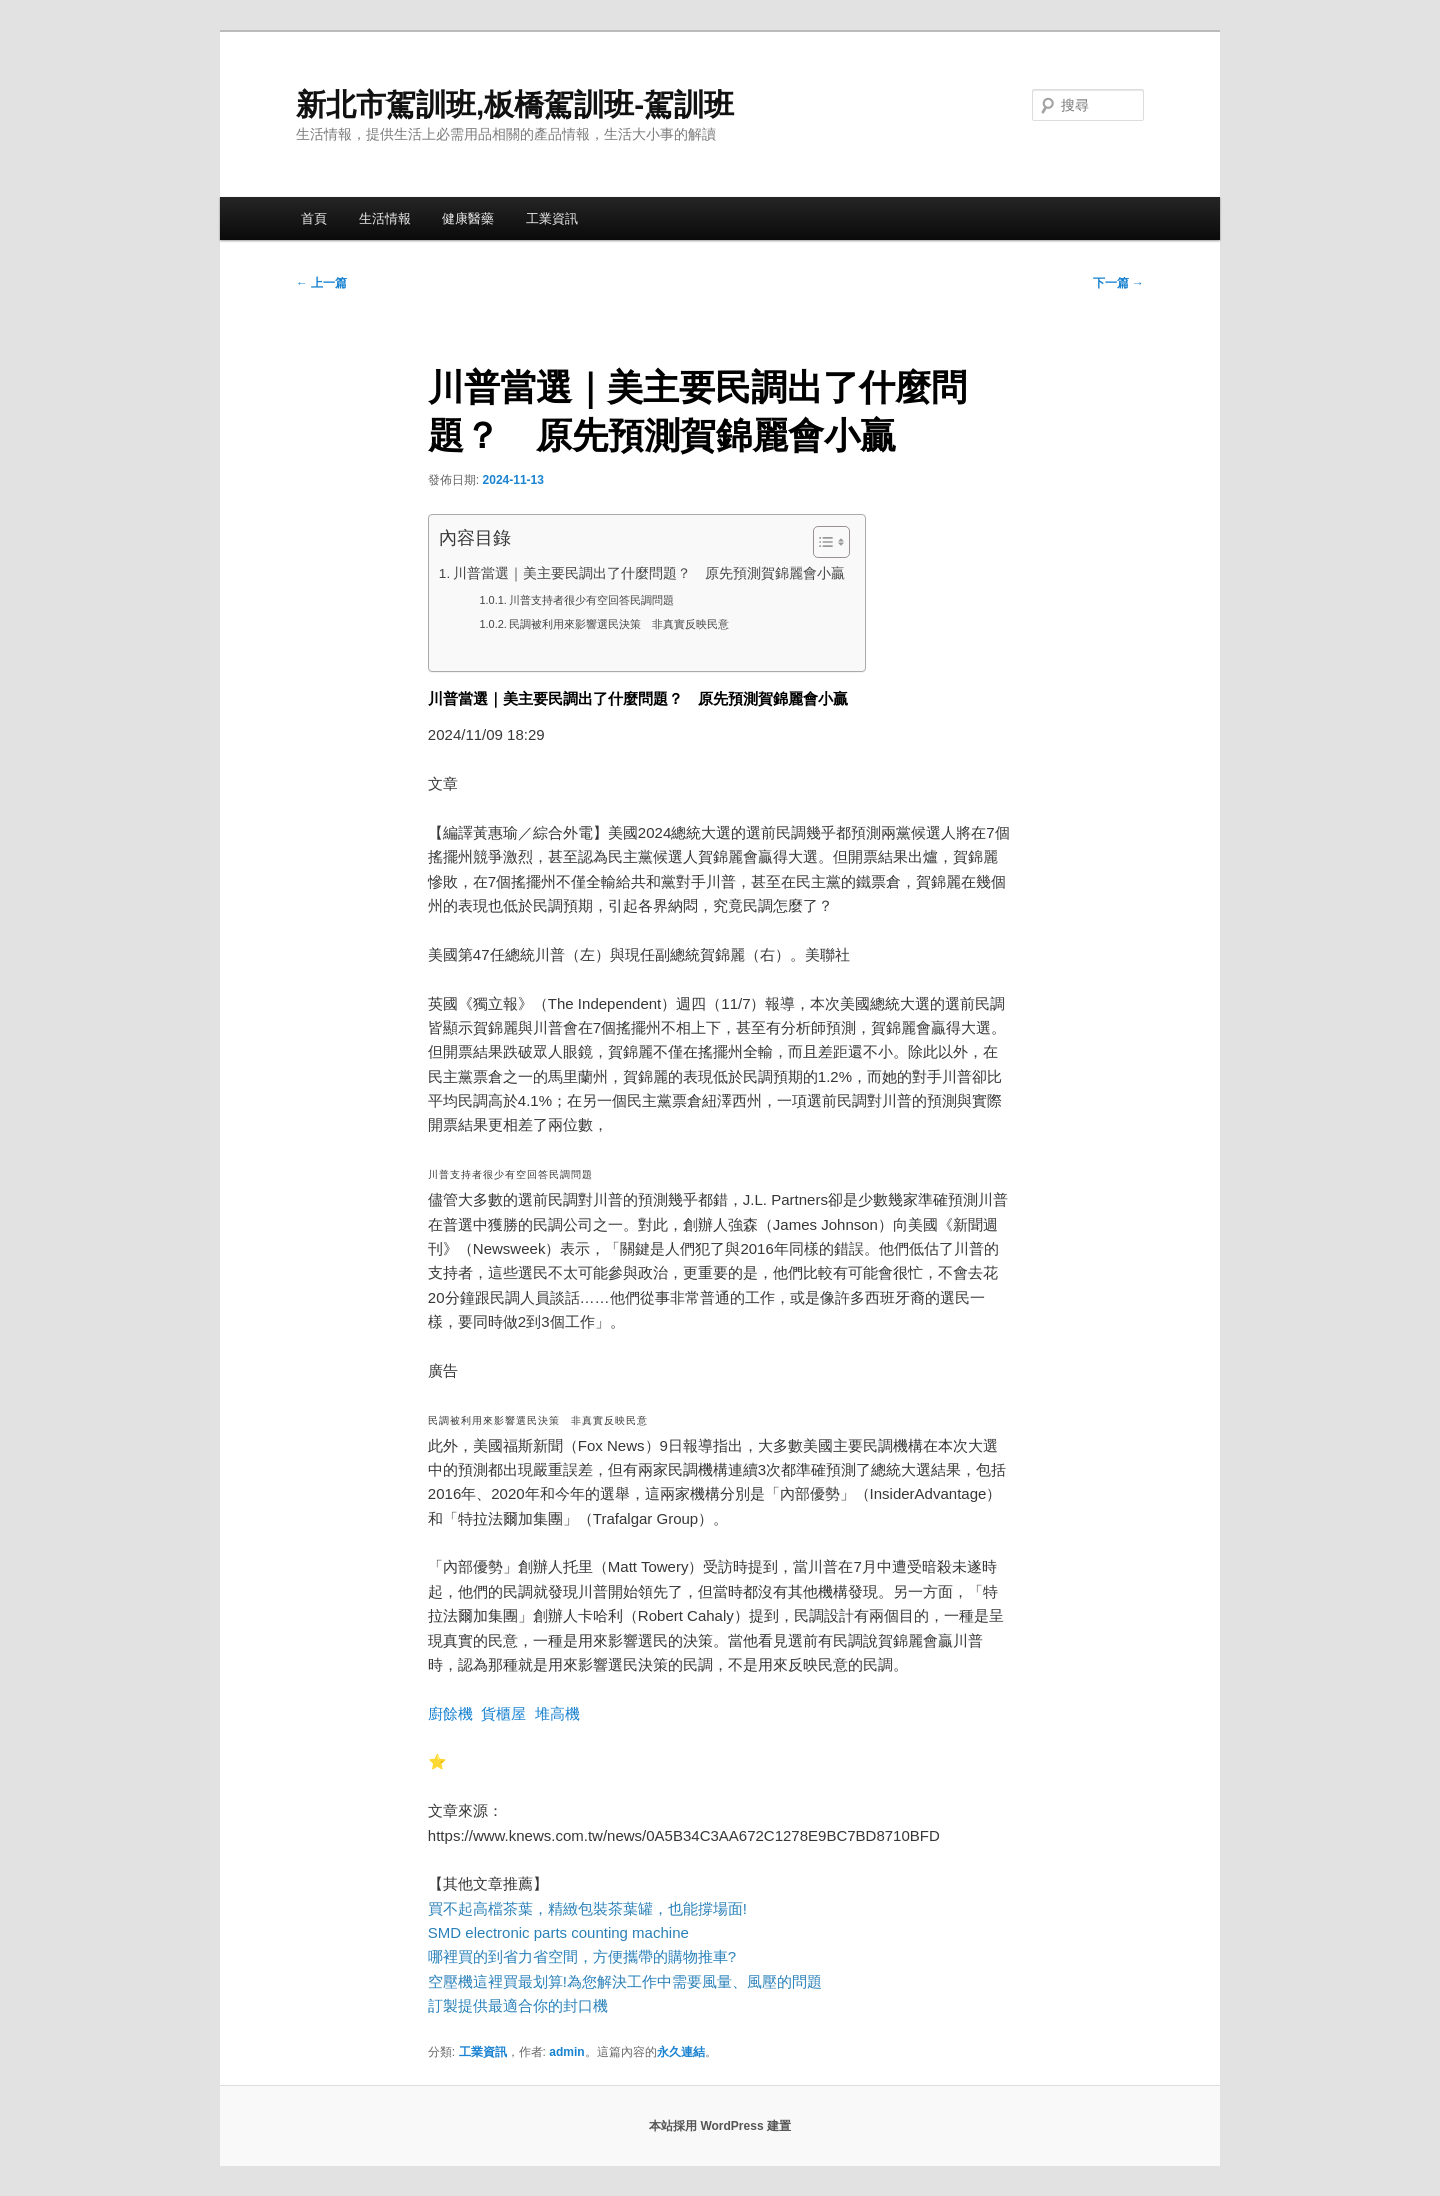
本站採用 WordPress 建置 (720, 2126)
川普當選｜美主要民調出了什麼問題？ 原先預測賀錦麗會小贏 (649, 573)
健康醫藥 (468, 218)
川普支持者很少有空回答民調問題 (591, 600)
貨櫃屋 (503, 1713)
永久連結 (681, 2052)
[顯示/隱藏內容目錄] (821, 542)
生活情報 (385, 218)
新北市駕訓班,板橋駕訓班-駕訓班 (515, 104)
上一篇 (321, 283)
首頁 (314, 218)
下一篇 (1118, 283)
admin (566, 2052)
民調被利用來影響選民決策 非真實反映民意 (619, 624)
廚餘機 (450, 1713)
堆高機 (557, 1713)
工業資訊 (552, 218)
